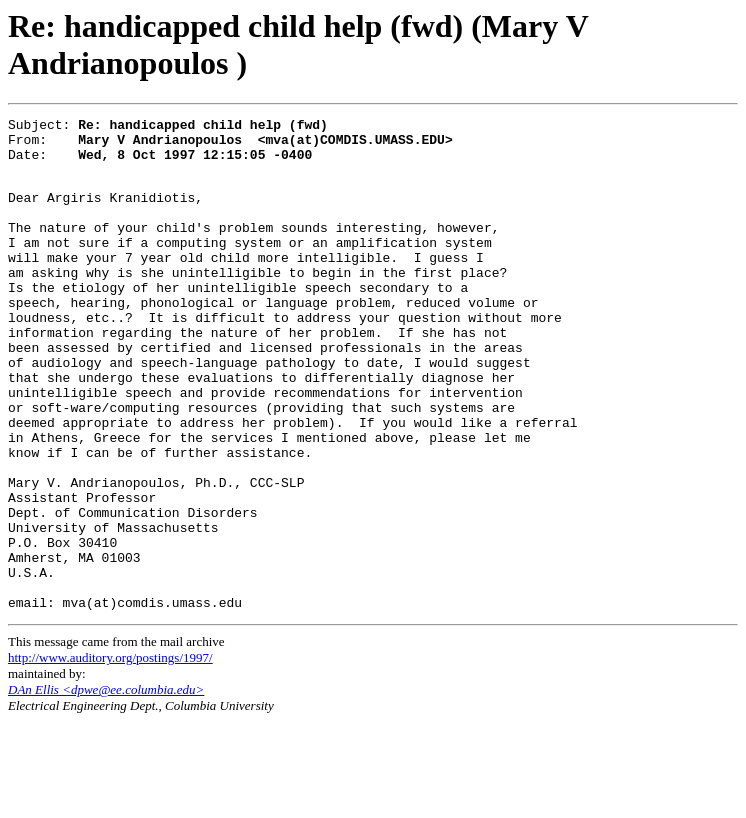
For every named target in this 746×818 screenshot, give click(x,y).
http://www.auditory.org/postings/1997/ (110, 753)
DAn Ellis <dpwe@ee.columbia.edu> (106, 785)
